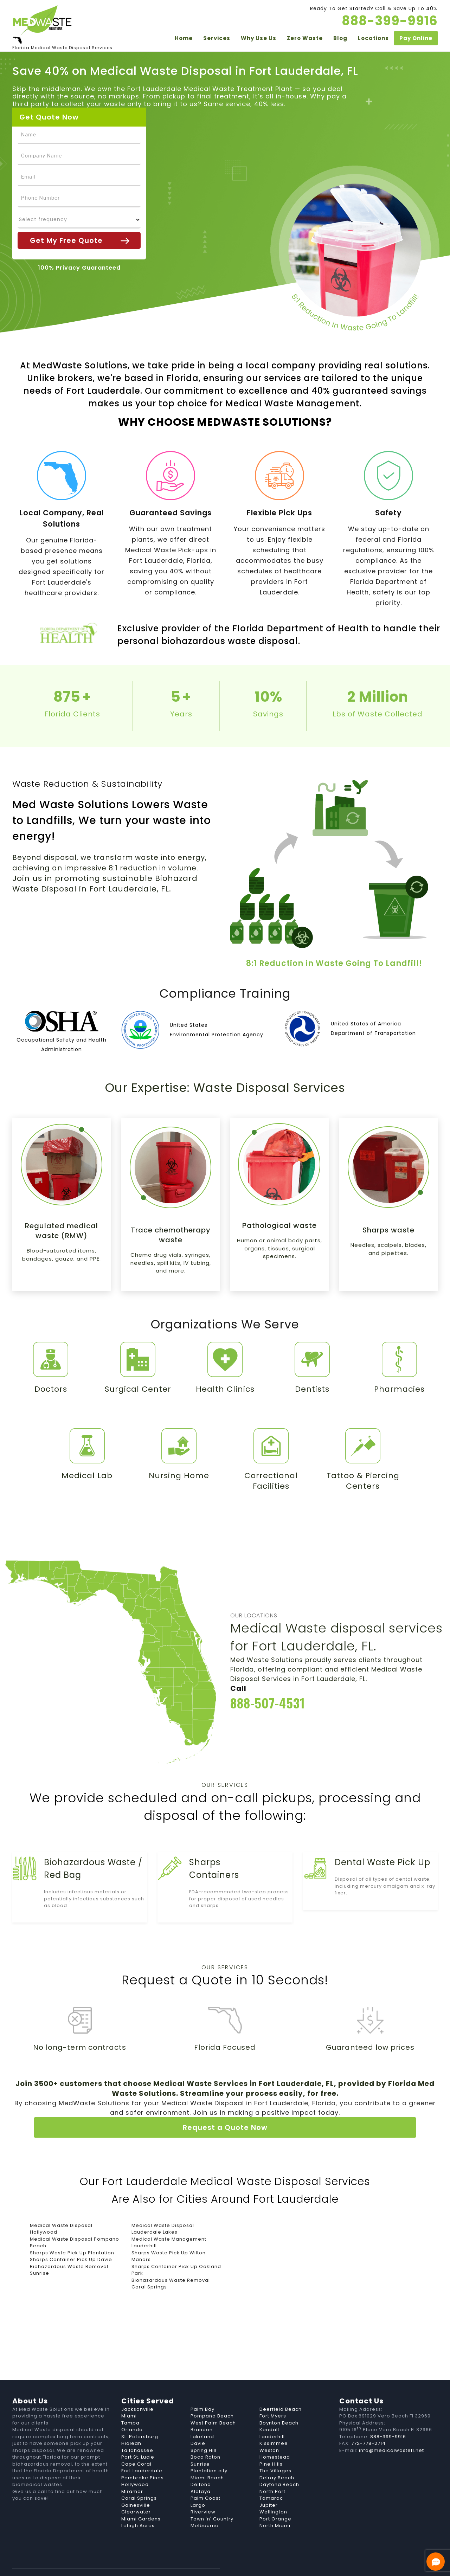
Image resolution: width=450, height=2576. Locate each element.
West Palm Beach (213, 2401)
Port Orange (275, 2497)
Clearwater (136, 2490)
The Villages (275, 2449)
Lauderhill (272, 2415)
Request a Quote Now (225, 2106)
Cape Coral (136, 2443)
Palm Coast (205, 2477)
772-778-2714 (368, 2422)
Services (216, 39)
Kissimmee (273, 2422)
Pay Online (415, 39)
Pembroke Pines (142, 2456)
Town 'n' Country (212, 2497)
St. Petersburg (139, 2415)
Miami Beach (207, 2456)
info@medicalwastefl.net (391, 2429)
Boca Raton (205, 2436)
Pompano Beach (212, 2394)
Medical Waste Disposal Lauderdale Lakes (162, 2208)
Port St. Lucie (137, 2436)
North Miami (274, 2504)
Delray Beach (276, 2456)
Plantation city (209, 2449)
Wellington (273, 2490)
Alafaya (201, 2470)
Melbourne (205, 2504)
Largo (198, 2484)
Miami (129, 2394)
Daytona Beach (279, 2463)
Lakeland (202, 2415)
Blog (340, 39)
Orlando (132, 2408)
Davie (198, 2422)
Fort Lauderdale (141, 2449)
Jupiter (268, 2484)
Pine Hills (271, 2443)
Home (184, 39)
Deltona (201, 2463)
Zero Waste (305, 39)
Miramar (132, 2470)
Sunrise (200, 2443)
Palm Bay (202, 2388)
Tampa (130, 2401)
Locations (373, 39)
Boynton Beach (278, 2401)
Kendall (269, 2408)
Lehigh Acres (138, 2504)
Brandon (202, 2408)
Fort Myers (272, 2394)
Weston (269, 2429)
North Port (272, 2470)
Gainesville (135, 2484)
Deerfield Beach (280, 2388)
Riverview (203, 2490)
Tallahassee (137, 2429)
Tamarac (271, 2477)
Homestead (274, 2436)
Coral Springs (139, 2477)
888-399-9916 (388, 2415)
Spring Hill (204, 2429)
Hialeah (131, 2422)
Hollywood (135, 2463)
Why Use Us (258, 39)
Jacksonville (137, 2388)
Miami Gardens (141, 2497)
